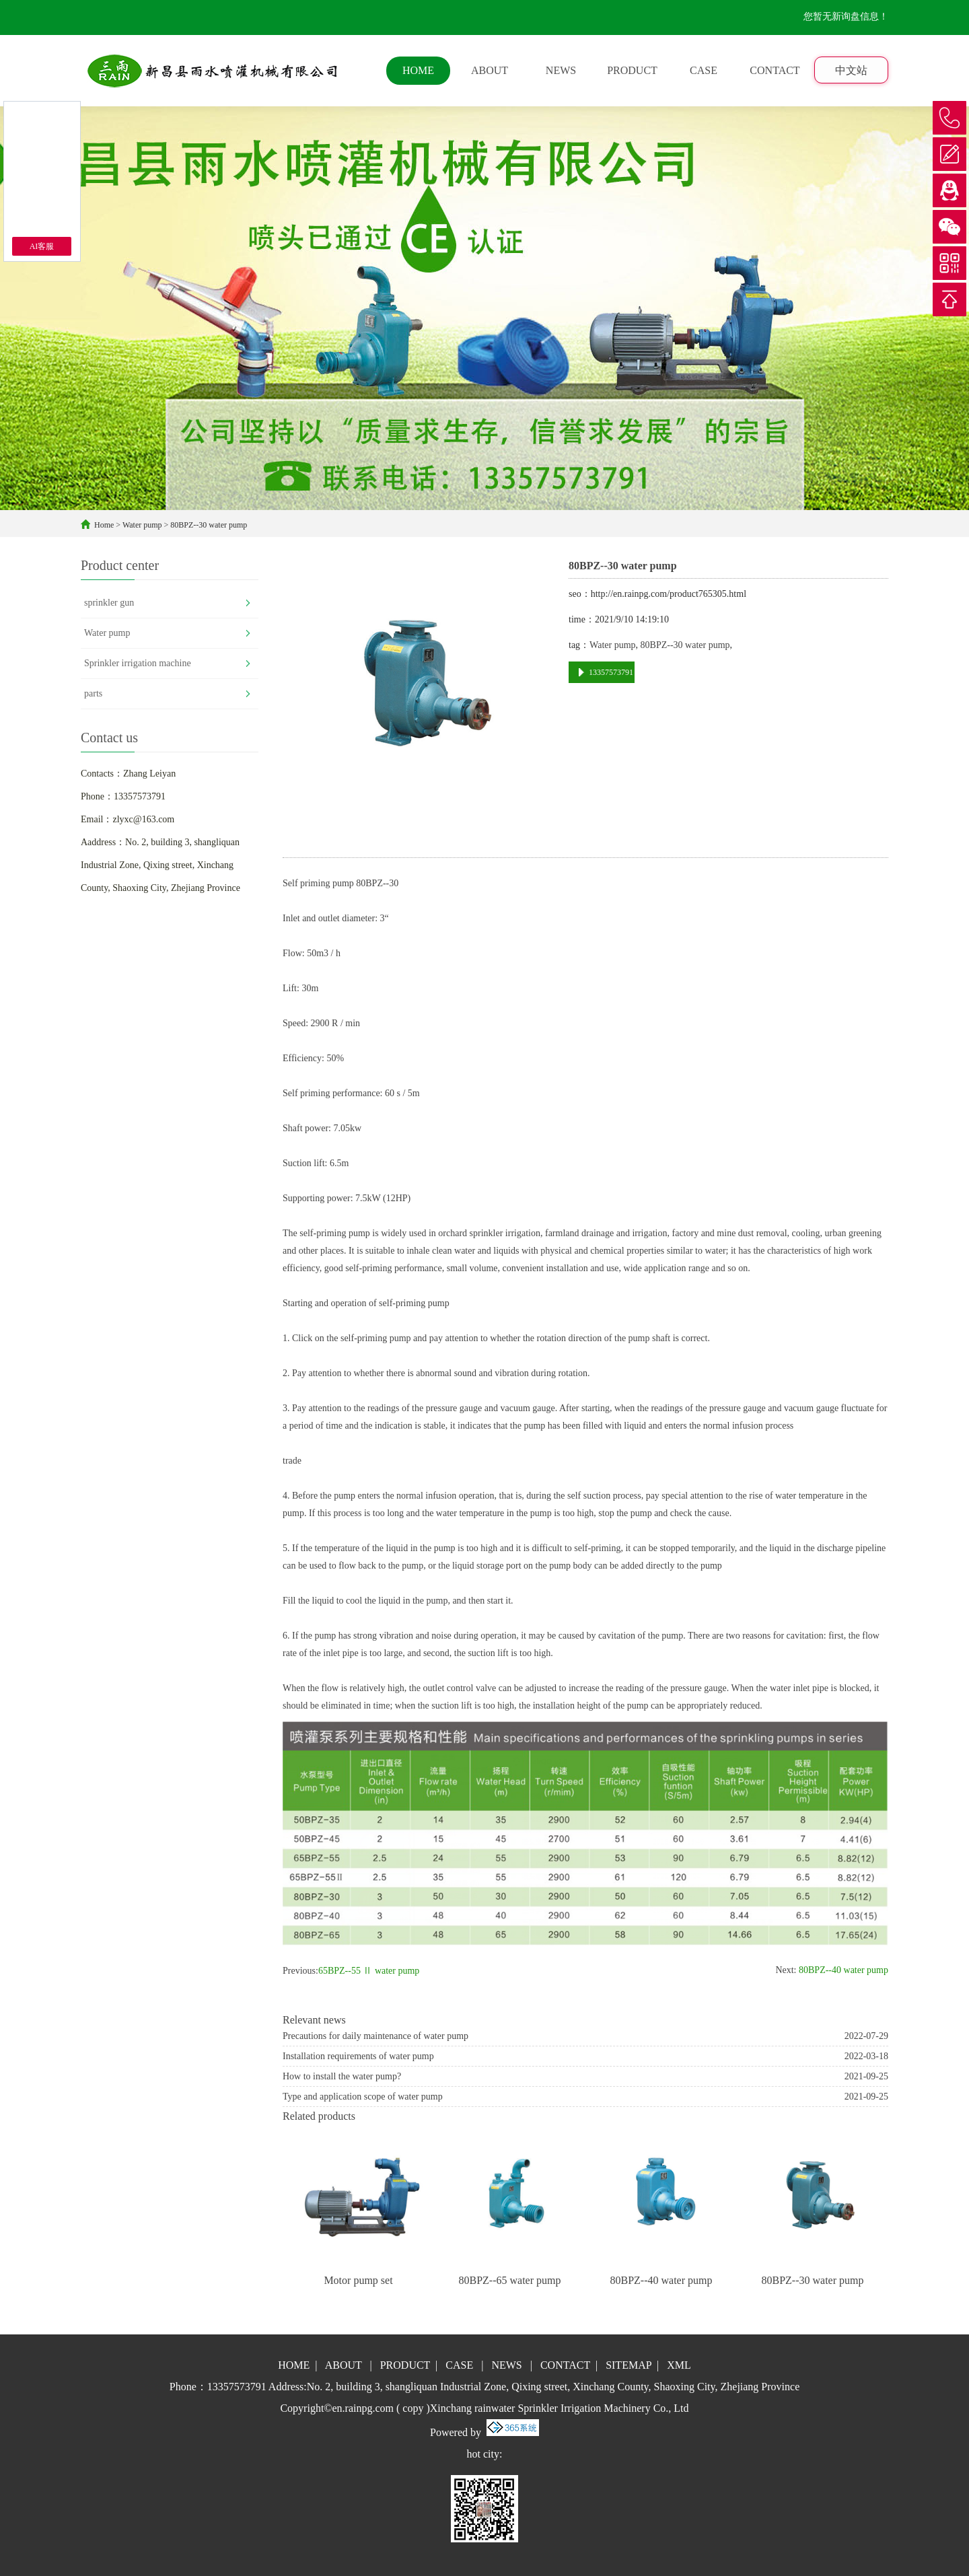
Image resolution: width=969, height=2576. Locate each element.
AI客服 (42, 246)
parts (93, 693)
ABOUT (489, 70)
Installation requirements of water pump (358, 2056)
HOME (418, 70)
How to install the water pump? (342, 2076)
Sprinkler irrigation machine (137, 663)
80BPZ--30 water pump (208, 525)
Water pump (142, 525)
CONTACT (774, 70)
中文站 (851, 70)
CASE (703, 70)
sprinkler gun (109, 603)
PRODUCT (632, 70)
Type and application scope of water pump (363, 2096)
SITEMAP (628, 2365)
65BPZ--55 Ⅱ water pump (368, 1971)
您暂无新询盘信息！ (845, 16)
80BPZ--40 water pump (842, 1970)
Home (104, 525)
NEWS (561, 70)
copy (412, 2408)
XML (679, 2365)
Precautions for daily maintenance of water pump (375, 2036)
